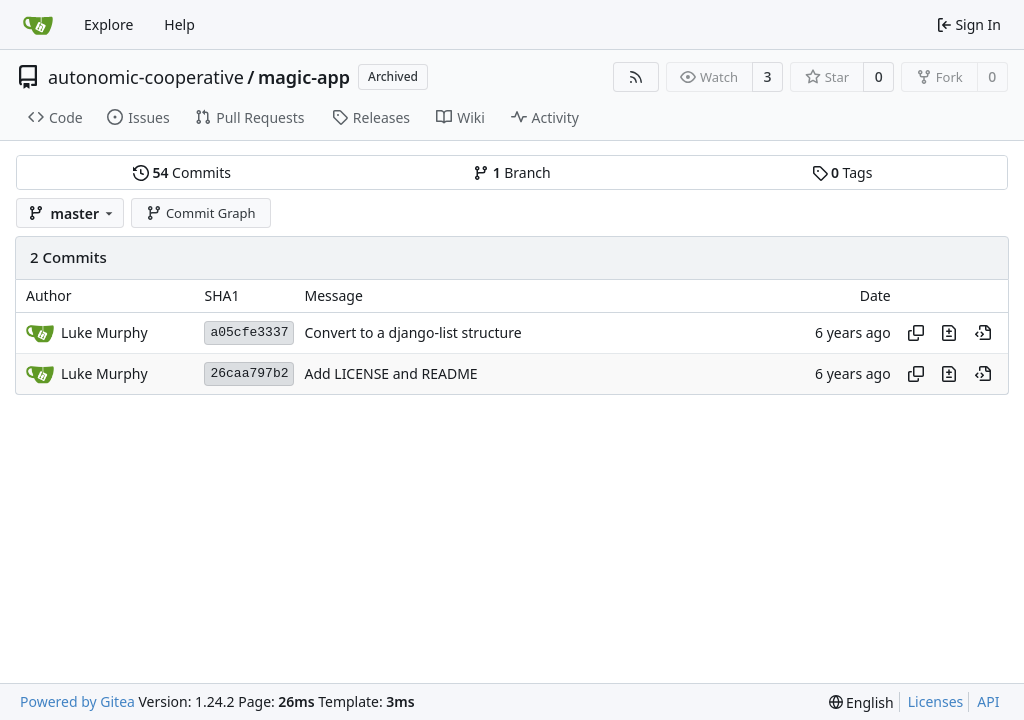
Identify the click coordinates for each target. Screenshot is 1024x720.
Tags (842, 172)
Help (179, 24)
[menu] (861, 702)
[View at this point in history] (983, 333)
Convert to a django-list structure (412, 332)
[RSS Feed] (636, 77)
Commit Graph (200, 213)
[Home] (38, 25)
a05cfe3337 (249, 332)
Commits (182, 172)
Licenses (936, 701)
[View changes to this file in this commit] (949, 333)
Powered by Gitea (77, 701)
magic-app (304, 77)
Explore (108, 24)
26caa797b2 (249, 373)
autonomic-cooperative (146, 77)
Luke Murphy (104, 332)
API (988, 701)
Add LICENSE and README (390, 373)
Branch (512, 172)
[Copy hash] (916, 333)
